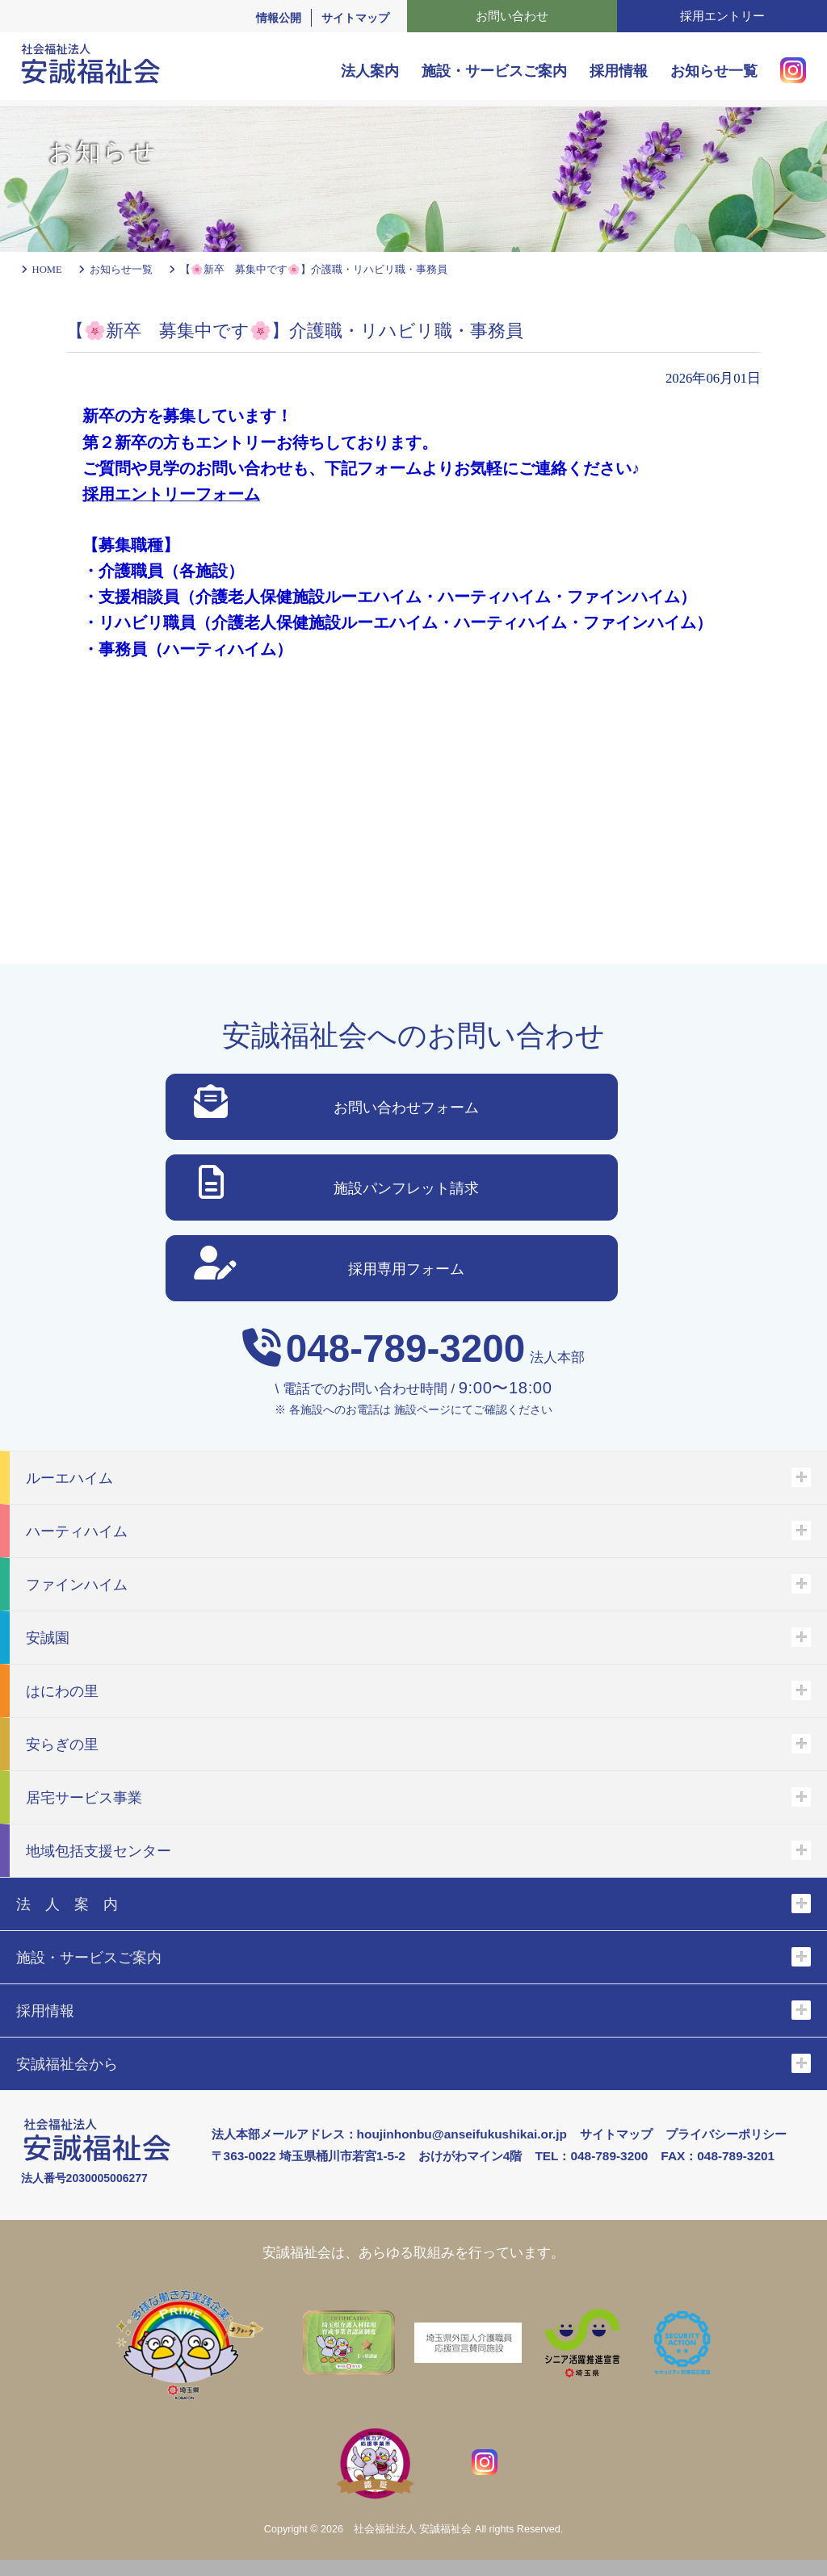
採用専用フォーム (329, 1266)
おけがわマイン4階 (470, 2156)
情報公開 (278, 17)
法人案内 (370, 71)
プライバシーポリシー (726, 2134)
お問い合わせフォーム (336, 1105)
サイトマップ (355, 17)
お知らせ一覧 (714, 71)
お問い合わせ (512, 16)
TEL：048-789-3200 (591, 2156)
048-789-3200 (405, 1348)
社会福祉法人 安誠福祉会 (413, 2529)
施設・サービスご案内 (494, 71)
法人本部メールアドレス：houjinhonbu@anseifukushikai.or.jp (389, 2134)
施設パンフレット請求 (339, 1185)
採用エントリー (722, 16)
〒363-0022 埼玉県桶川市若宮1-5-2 (308, 2156)
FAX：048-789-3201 (718, 2156)
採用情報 (619, 71)
